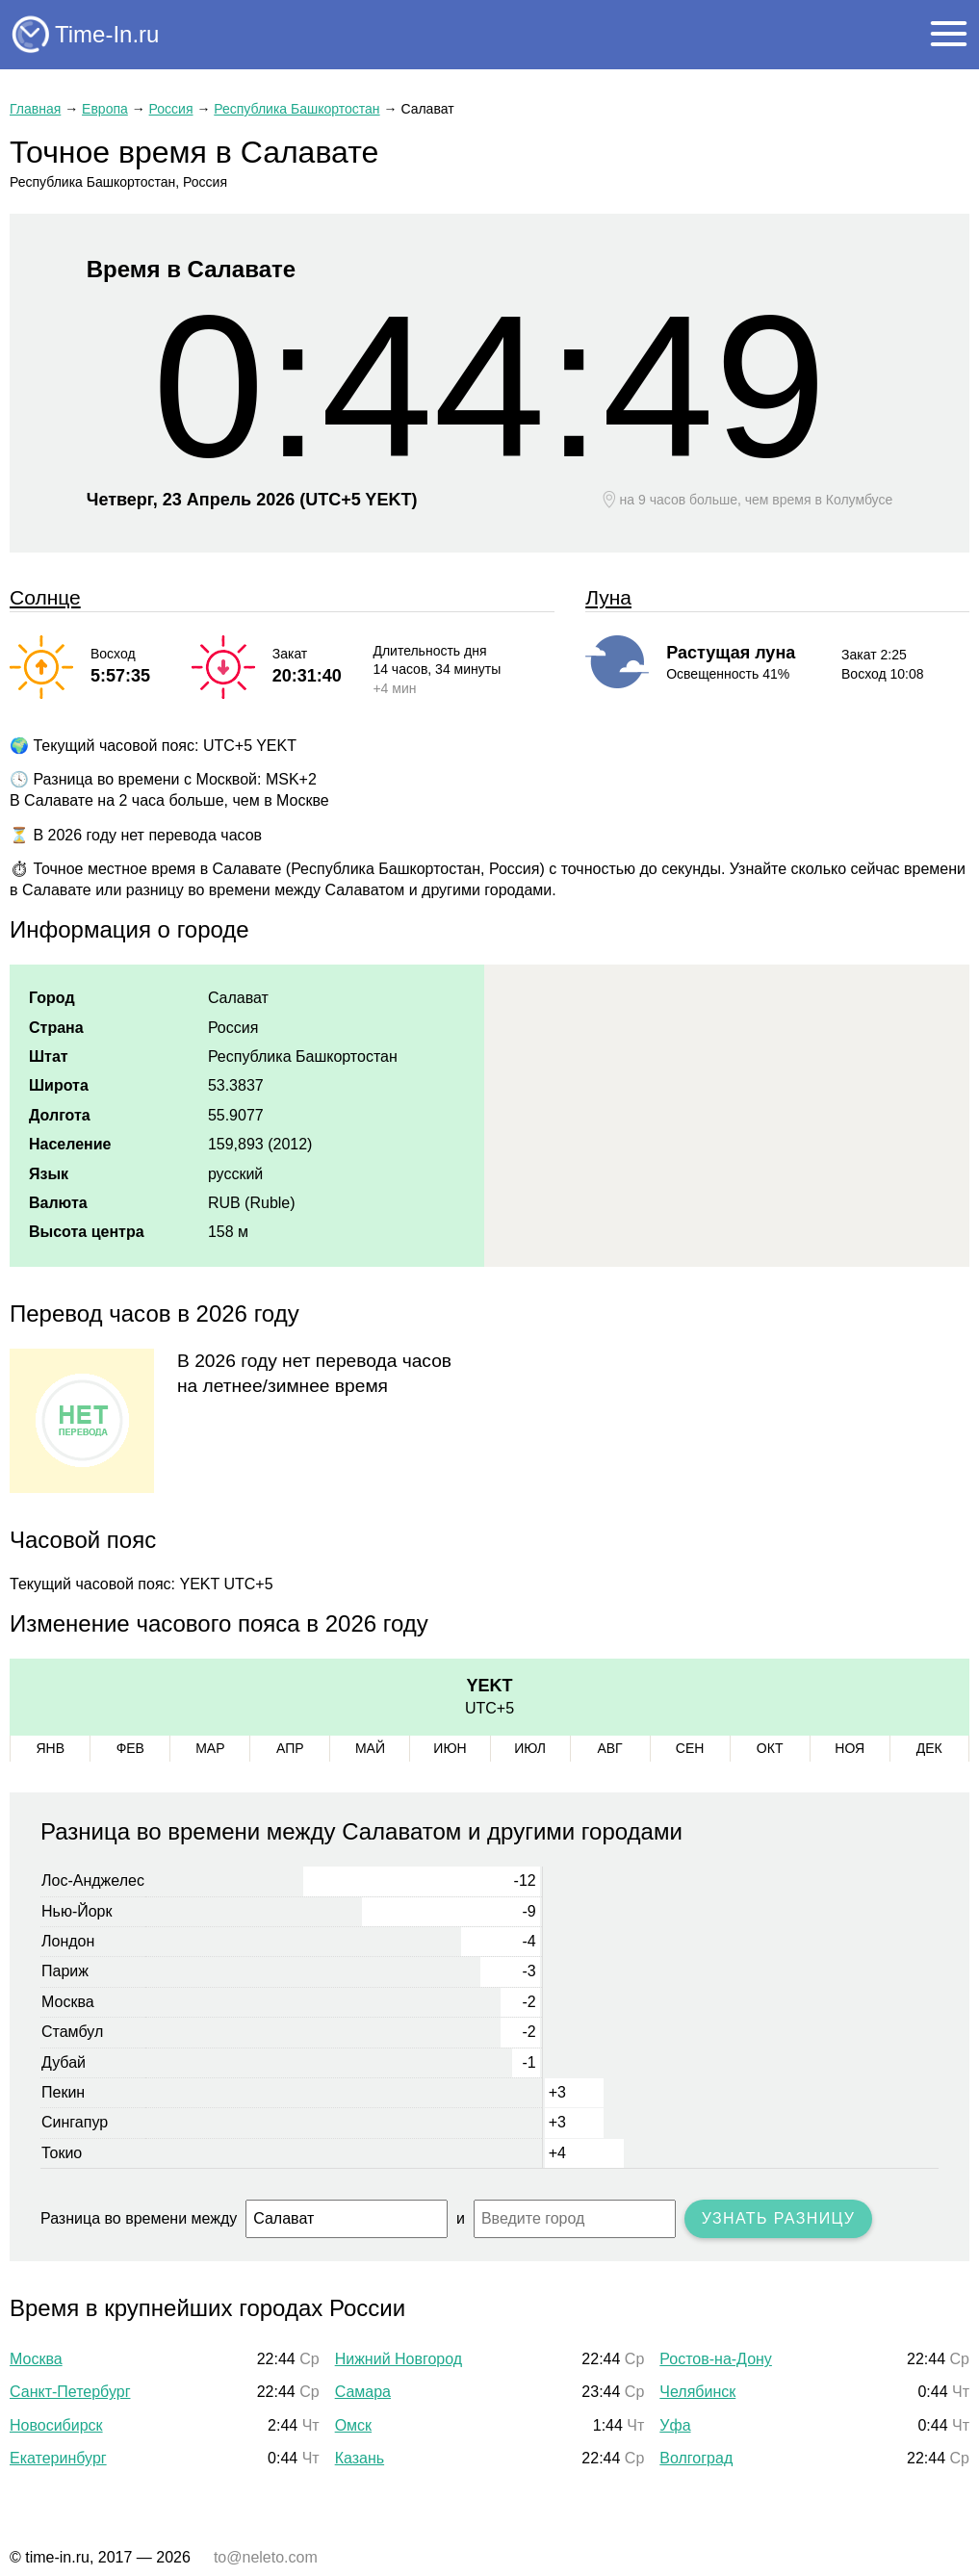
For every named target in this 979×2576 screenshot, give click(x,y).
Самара (363, 2391)
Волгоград (696, 2458)
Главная (35, 108)
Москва (36, 2359)
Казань (359, 2458)
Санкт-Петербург (70, 2391)
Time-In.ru (107, 34)
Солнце (45, 597)
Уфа (674, 2425)
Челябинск (697, 2391)
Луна (608, 597)
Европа (105, 108)
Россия (171, 108)
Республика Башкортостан (296, 108)
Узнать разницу (779, 2218)
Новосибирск (56, 2425)
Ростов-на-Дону (715, 2359)
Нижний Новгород (398, 2359)
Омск (353, 2425)
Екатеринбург (58, 2458)
